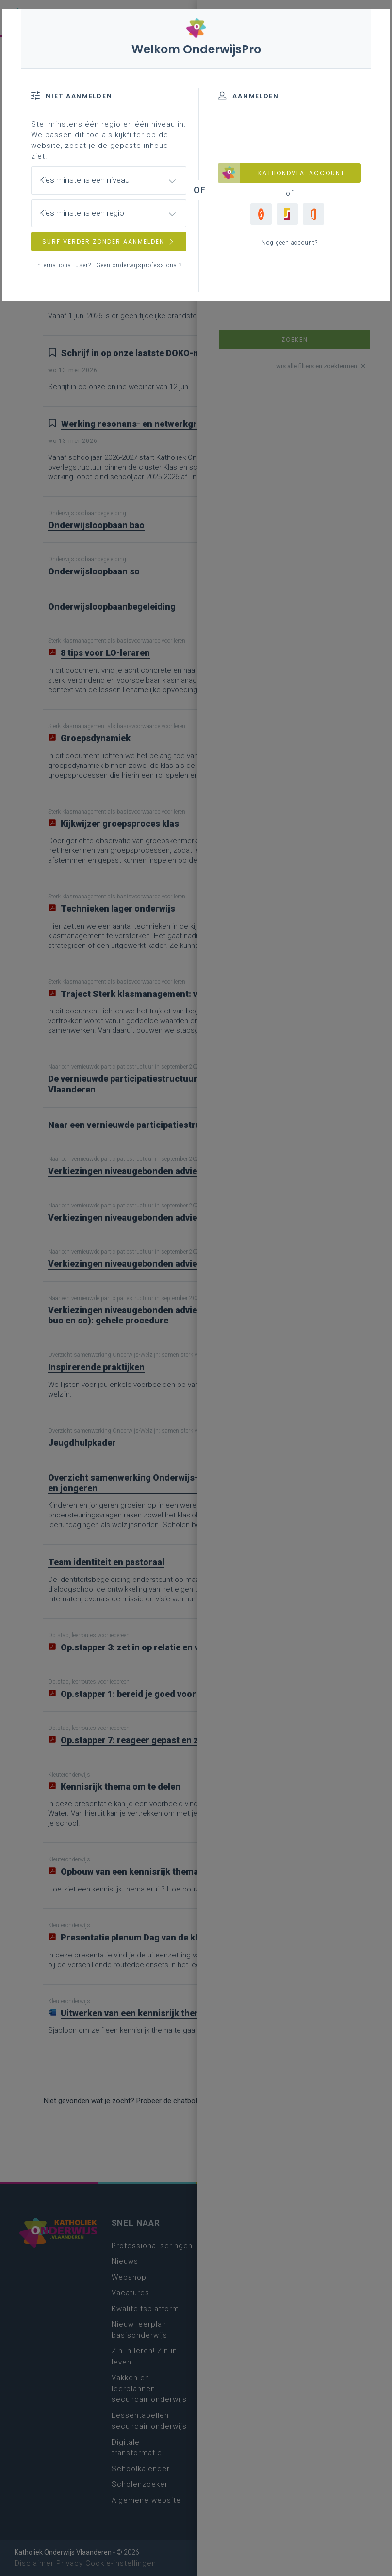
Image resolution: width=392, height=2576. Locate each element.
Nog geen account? (289, 242)
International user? (63, 265)
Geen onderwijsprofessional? (139, 265)
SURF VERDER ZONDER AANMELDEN (108, 241)
